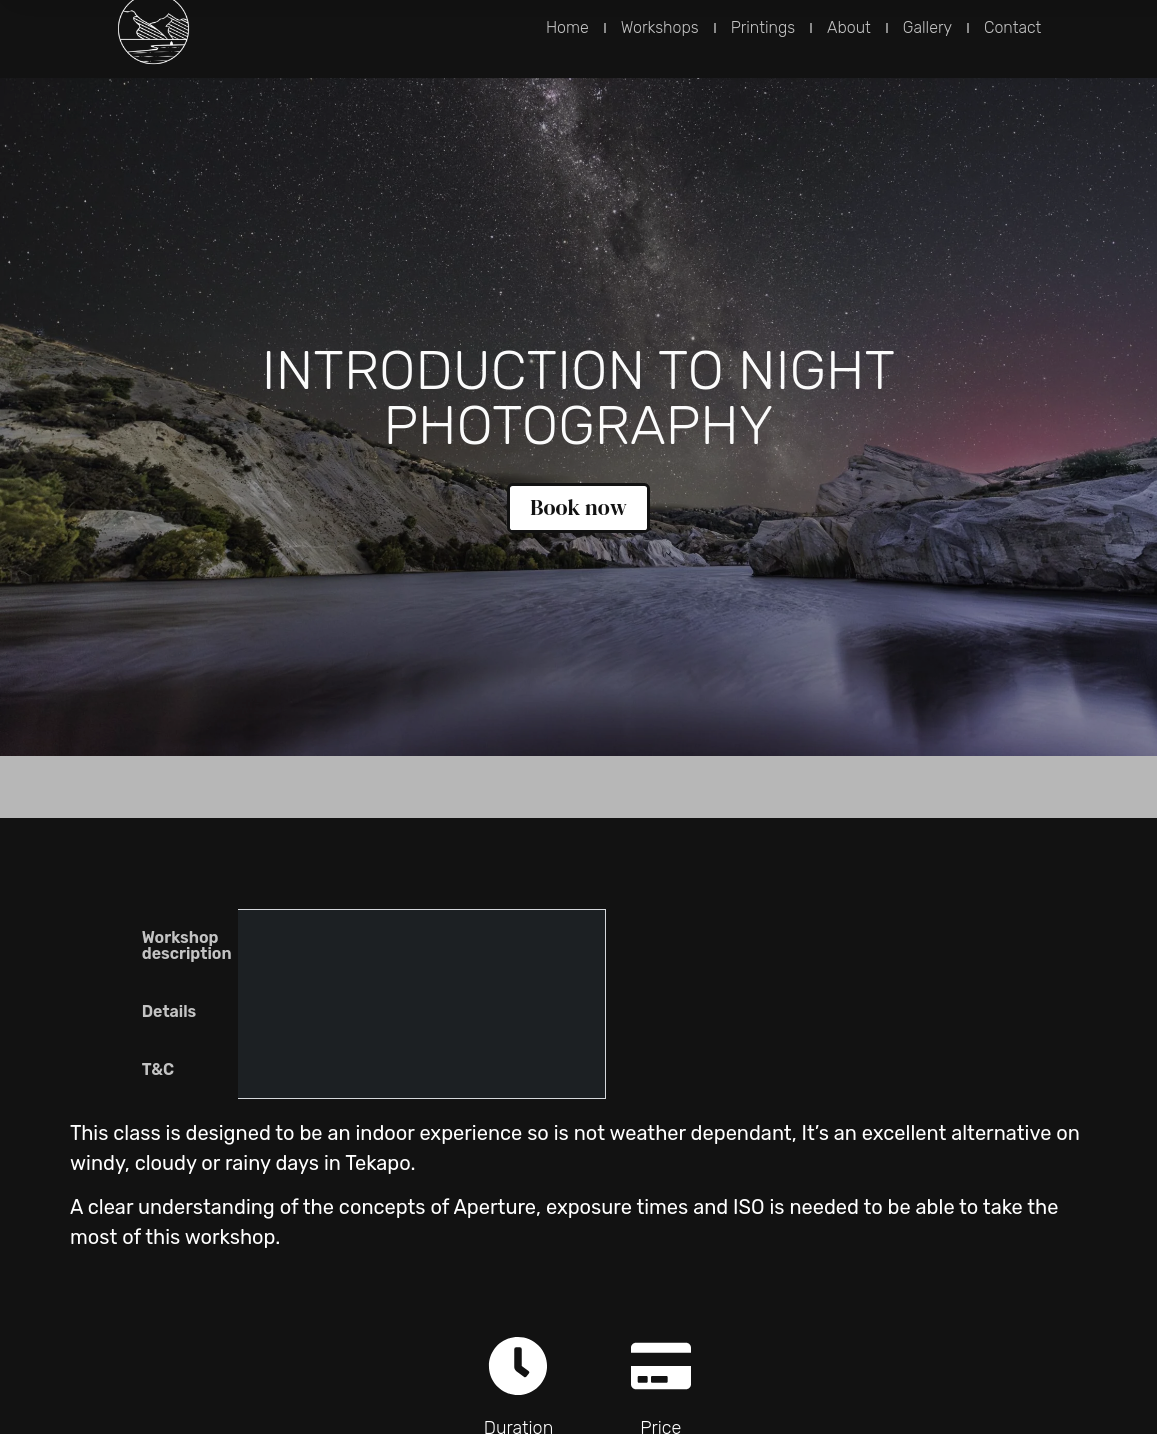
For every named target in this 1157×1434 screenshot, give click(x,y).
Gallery (927, 27)
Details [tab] (169, 1011)
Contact (1012, 27)
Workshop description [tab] (187, 945)
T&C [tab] (158, 1069)
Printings (763, 27)
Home (567, 27)
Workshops (660, 27)
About (849, 27)
